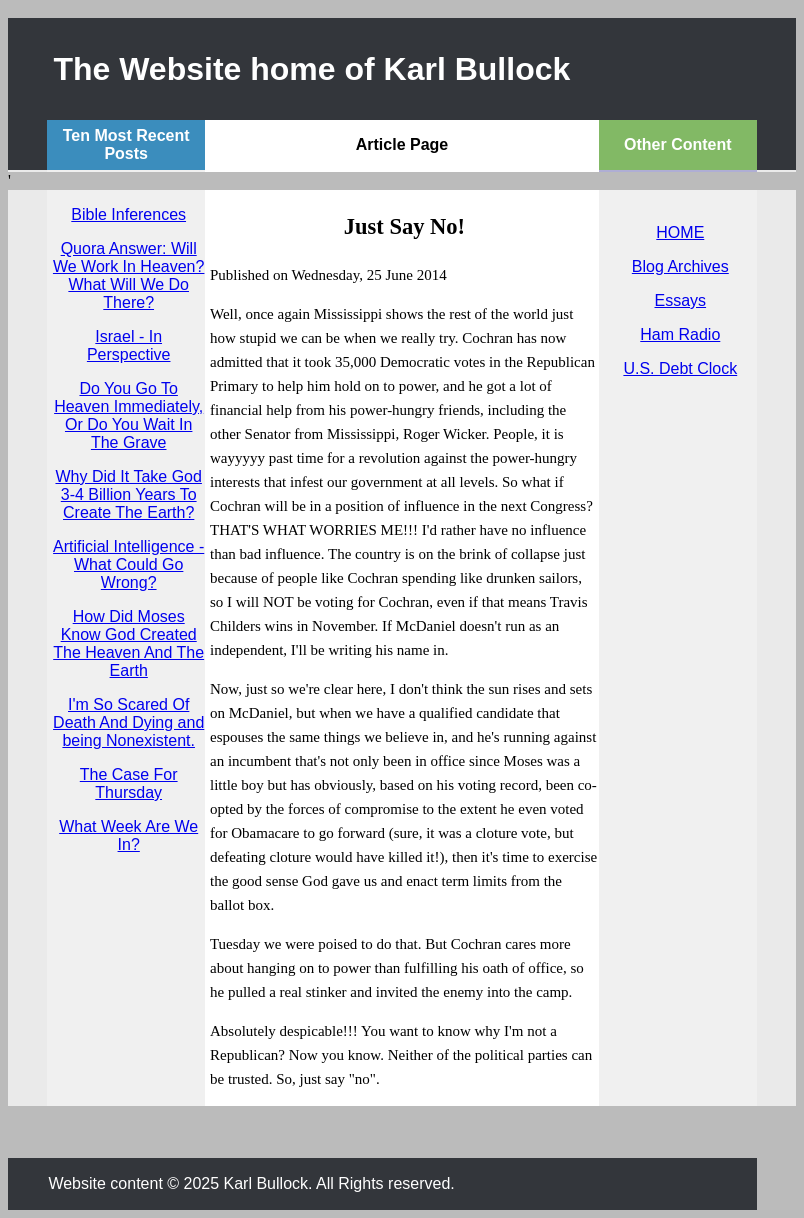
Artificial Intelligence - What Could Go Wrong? (128, 564)
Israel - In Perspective (129, 345)
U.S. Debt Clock (680, 368)
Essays (681, 300)
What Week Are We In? (128, 835)
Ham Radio (680, 334)
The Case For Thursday (129, 783)
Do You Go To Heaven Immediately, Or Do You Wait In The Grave (128, 415)
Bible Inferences (128, 214)
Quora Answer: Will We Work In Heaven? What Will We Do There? (128, 275)
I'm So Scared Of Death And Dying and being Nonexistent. (128, 722)
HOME (680, 232)
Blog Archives (680, 266)
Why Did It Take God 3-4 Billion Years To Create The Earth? (128, 494)
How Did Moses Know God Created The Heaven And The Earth (128, 643)
